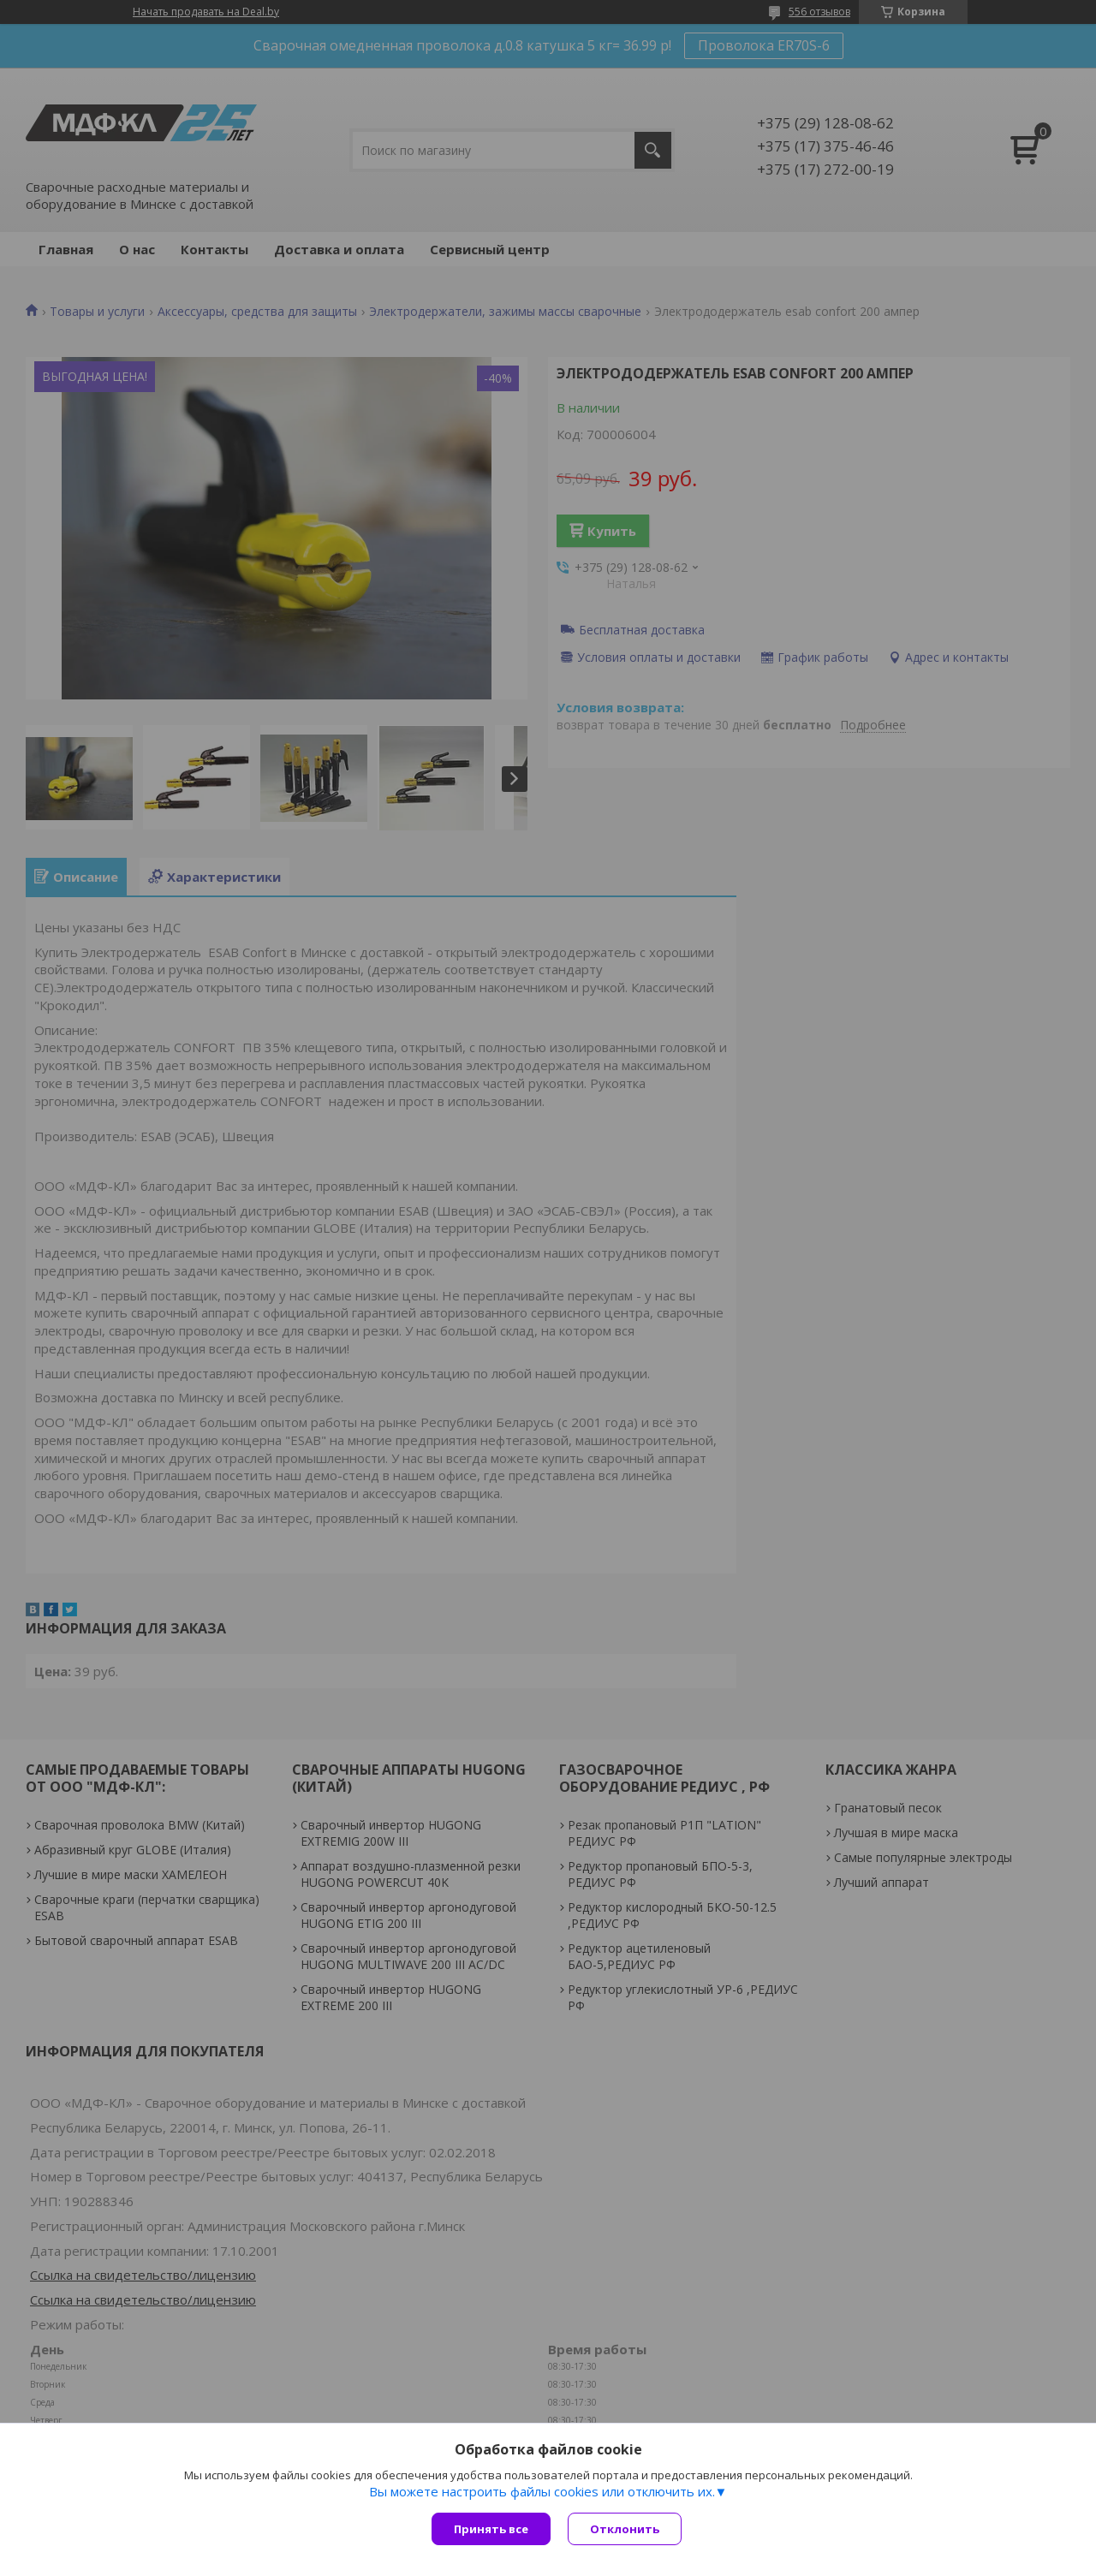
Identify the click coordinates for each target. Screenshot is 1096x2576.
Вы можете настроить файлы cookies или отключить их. (542, 2491)
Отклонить (624, 2529)
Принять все (491, 2529)
